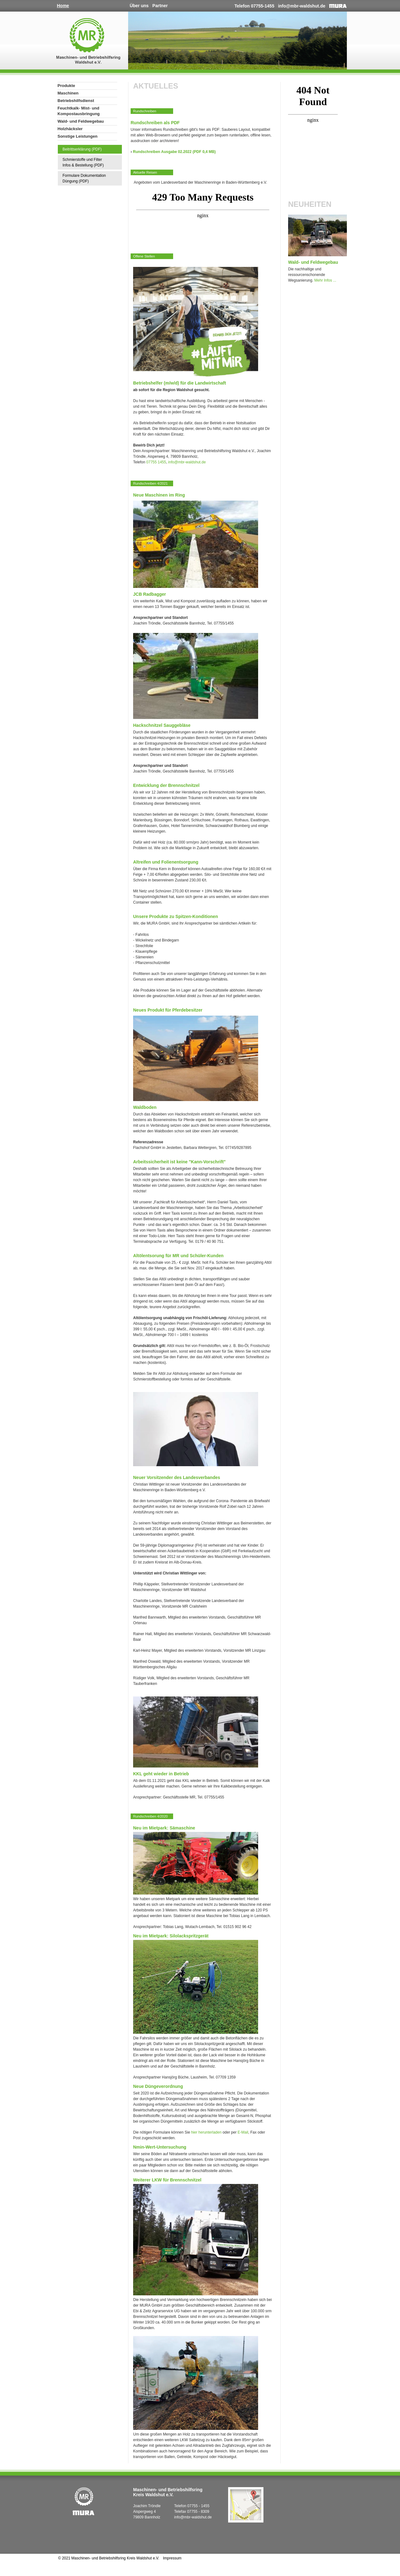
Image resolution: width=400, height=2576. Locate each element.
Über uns (139, 5)
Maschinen (68, 93)
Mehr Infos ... (325, 280)
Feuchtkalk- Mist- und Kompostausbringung (79, 111)
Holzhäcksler (70, 128)
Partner (160, 5)
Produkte (66, 85)
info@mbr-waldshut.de (301, 5)
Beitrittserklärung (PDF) (82, 149)
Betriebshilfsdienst (76, 100)
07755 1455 (156, 462)
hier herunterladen (206, 2132)
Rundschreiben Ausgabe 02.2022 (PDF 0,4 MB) (174, 152)
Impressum (172, 2558)
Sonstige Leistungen (78, 136)
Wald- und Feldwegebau (81, 121)
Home (63, 5)
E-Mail (243, 2132)
